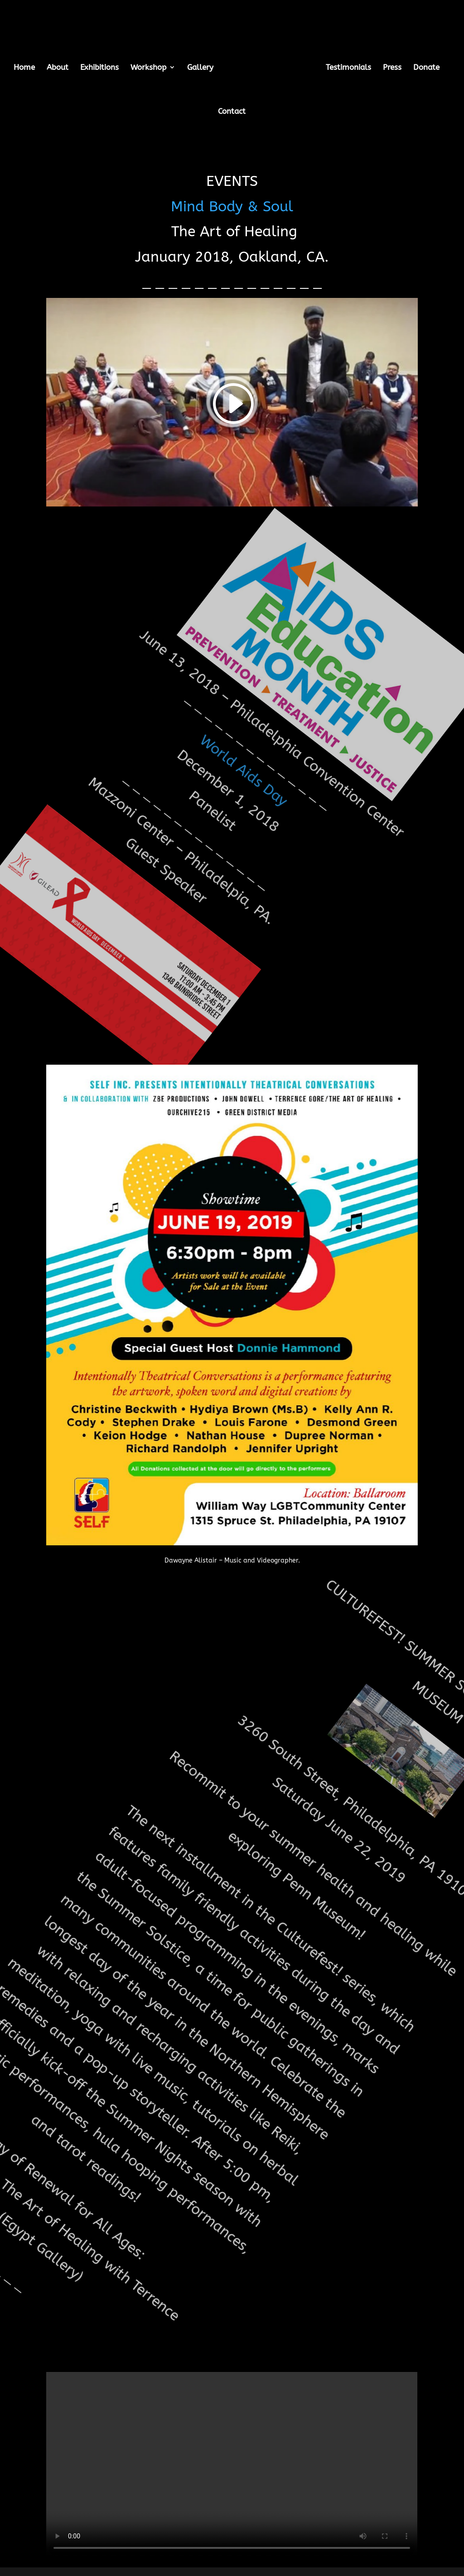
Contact (232, 112)
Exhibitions (99, 68)
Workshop (148, 68)
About (57, 68)
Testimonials (348, 68)
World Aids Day (244, 799)
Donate (426, 68)
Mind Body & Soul (242, 210)
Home (24, 68)
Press (392, 68)
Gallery (200, 68)
